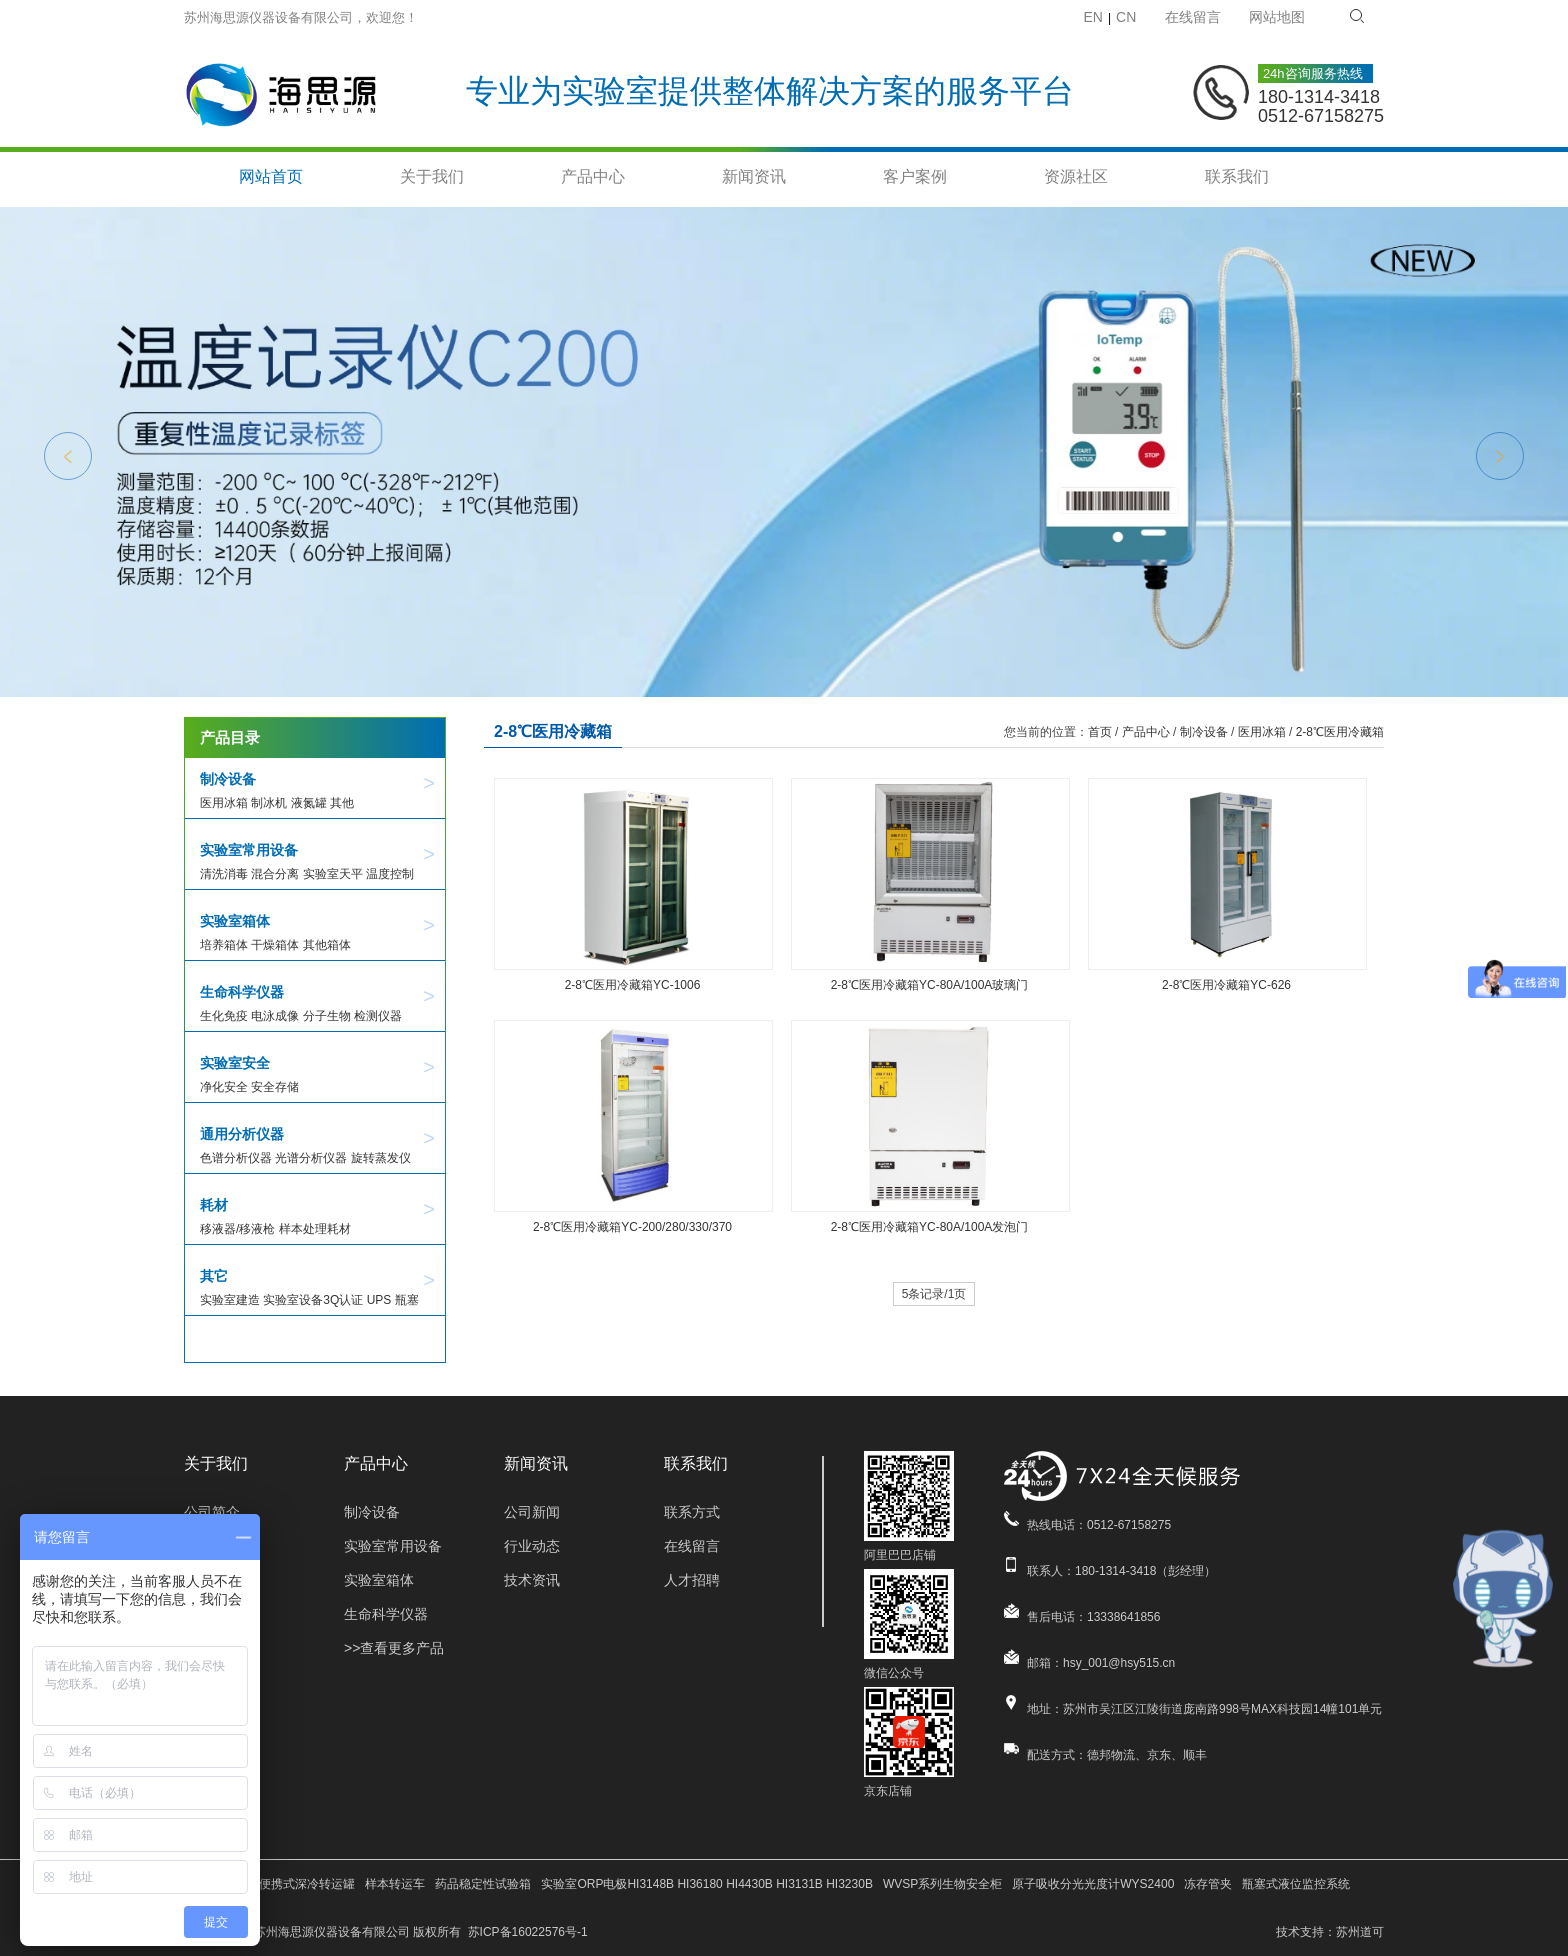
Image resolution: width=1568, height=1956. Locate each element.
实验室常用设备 (249, 850)
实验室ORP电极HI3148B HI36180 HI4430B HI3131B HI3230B (707, 1884)
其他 (342, 803)
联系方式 (692, 1512)
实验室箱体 (235, 921)
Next (1500, 456)
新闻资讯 (754, 177)
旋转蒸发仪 (381, 1158)
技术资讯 (532, 1580)
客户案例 (915, 177)
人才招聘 (692, 1580)
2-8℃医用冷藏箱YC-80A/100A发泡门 (930, 1227)
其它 (214, 1276)
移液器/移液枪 (237, 1229)
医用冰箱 (224, 803)
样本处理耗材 (315, 1229)
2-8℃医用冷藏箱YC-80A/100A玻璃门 (930, 985)
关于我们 (432, 177)
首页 (1100, 732)
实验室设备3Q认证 (313, 1300)
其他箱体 (327, 945)
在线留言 (1193, 17)
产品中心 (593, 177)
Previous (68, 456)
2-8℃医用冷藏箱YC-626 (1226, 985)
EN (1093, 17)
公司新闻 (532, 1512)
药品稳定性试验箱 (483, 1884)
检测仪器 (378, 1016)
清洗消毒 (224, 874)
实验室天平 (333, 874)
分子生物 (327, 1016)
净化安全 (224, 1087)
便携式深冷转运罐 (307, 1884)
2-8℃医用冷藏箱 (1340, 732)
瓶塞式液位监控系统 (1296, 1884)
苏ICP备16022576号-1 (528, 1932)
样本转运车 (395, 1884)
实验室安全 (235, 1063)
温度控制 (390, 874)
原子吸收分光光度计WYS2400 (1093, 1884)
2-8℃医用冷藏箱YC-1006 (633, 985)
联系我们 (1237, 177)
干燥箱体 (275, 945)
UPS (379, 1300)
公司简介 (212, 1512)
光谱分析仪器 (311, 1158)
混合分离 (275, 874)
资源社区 (1076, 177)
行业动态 (532, 1546)
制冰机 (269, 803)
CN (1126, 17)
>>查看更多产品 (394, 1648)
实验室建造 (230, 1300)
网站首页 (271, 177)
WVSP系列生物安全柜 (942, 1884)
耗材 (214, 1205)
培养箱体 (224, 945)
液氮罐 (309, 803)
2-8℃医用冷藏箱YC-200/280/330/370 (632, 1227)
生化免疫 (224, 1016)
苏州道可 (1360, 1932)
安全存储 (275, 1087)
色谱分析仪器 (236, 1158)
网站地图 (1277, 17)
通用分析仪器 (242, 1134)
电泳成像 (275, 1016)
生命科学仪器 (242, 992)
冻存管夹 (1208, 1884)
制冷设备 (228, 779)
